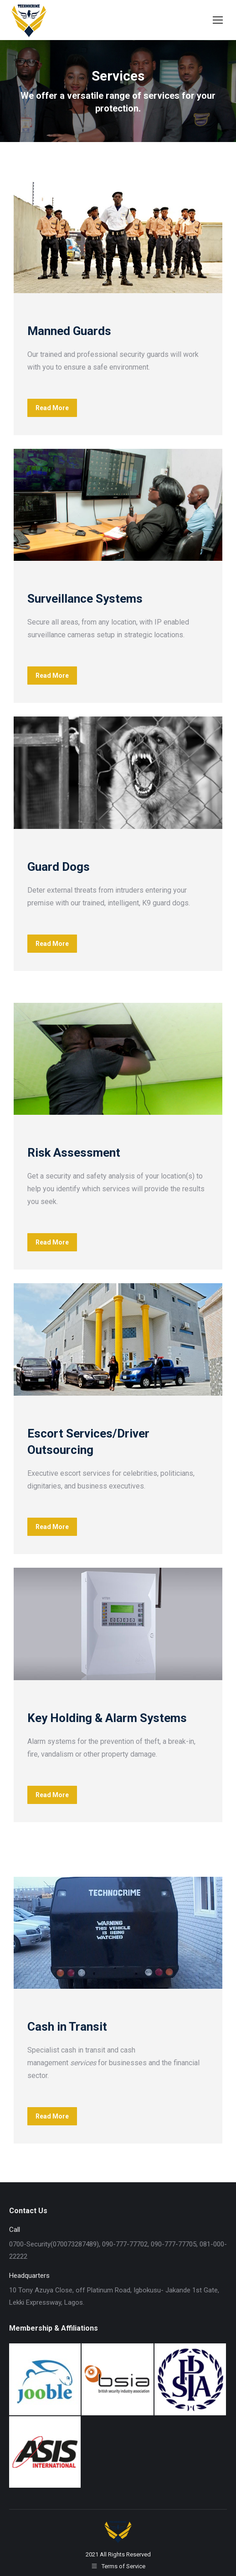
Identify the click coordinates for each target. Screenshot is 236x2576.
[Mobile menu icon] (218, 20)
